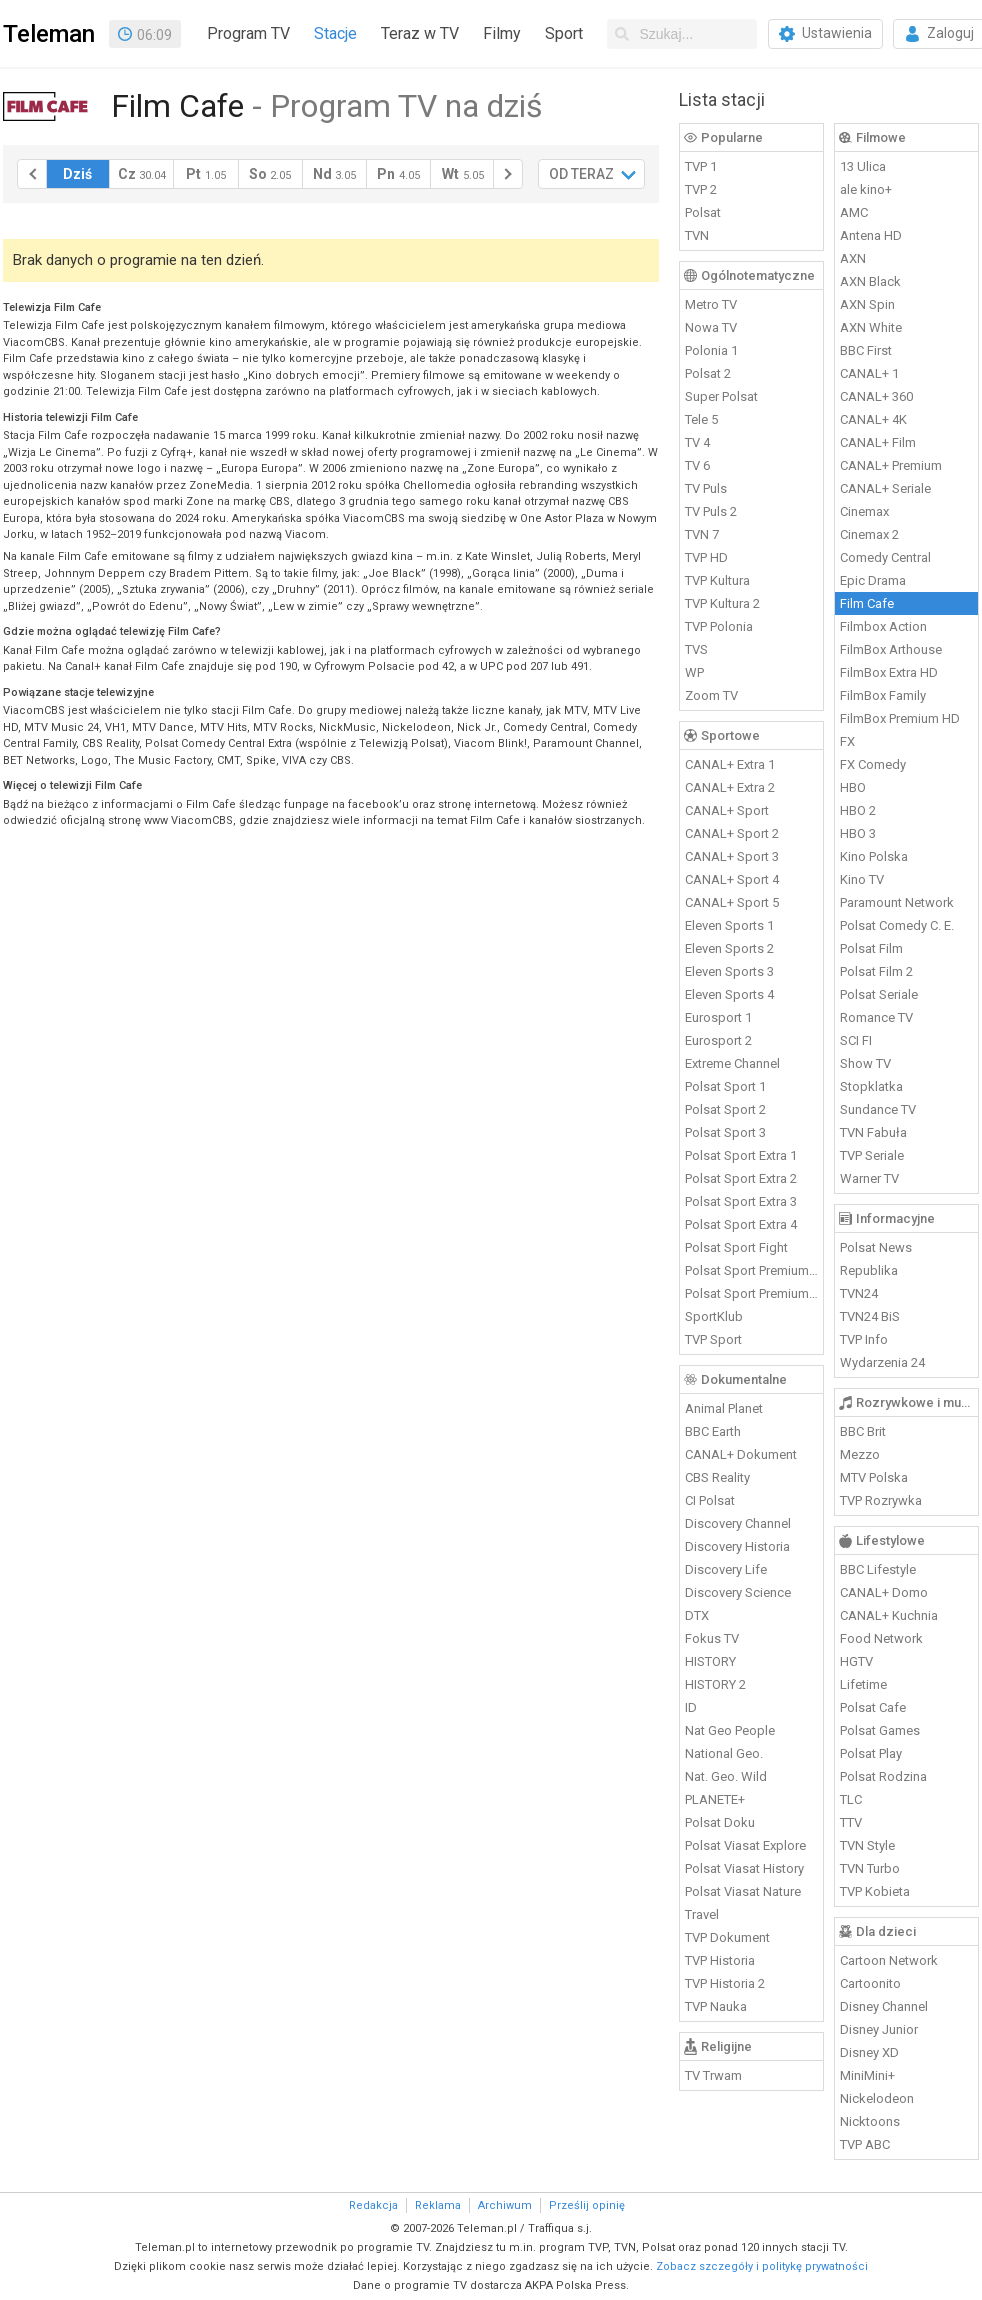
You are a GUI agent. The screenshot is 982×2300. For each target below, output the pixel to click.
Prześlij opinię (587, 2205)
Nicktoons (870, 2121)
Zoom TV (711, 695)
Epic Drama (873, 580)
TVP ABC (865, 2144)
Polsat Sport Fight (736, 1247)
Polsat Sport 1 (725, 1086)
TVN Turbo (870, 1868)
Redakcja (373, 2205)
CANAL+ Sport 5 (732, 902)
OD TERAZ (581, 174)
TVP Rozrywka (881, 1500)
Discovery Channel (738, 1523)
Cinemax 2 (869, 534)
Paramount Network (897, 902)
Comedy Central (885, 557)
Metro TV (711, 304)
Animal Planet (724, 1408)
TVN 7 (702, 534)
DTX (697, 1615)
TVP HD (706, 557)
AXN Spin (867, 304)
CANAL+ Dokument (741, 1454)
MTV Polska (874, 1477)
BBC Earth (713, 1431)
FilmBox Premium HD (900, 718)
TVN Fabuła (873, 1132)
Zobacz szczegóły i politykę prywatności (762, 2266)
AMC (854, 212)
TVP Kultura (717, 580)
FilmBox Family (883, 695)
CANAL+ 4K (873, 419)
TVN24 (859, 1293)
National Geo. (724, 1753)
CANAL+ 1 (869, 373)
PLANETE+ (715, 1799)
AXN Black (870, 281)
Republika (869, 1270)
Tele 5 (701, 419)
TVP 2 (701, 189)
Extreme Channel (732, 1063)
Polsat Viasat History (744, 1868)
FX (847, 741)
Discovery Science (738, 1592)
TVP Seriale (872, 1155)
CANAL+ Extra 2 (730, 787)
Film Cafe (867, 603)
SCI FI (856, 1040)
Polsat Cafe (873, 1707)
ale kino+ (866, 189)
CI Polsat (710, 1500)
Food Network (881, 1638)
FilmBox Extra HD (889, 672)
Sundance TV (878, 1109)
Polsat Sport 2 (725, 1109)
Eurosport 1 (718, 1017)
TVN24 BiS (870, 1316)
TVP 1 (701, 166)
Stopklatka (871, 1086)
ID (691, 1707)
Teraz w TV (420, 33)
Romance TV (876, 1017)
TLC (851, 1799)
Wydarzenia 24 (882, 1362)
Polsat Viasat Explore (745, 1845)
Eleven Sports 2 (729, 948)
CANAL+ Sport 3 (732, 856)
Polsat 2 (708, 373)
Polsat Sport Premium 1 (752, 1270)
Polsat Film (871, 948)
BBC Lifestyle (878, 1569)
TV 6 (697, 465)
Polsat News (876, 1247)
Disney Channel (884, 2006)
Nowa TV (711, 327)
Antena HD (871, 235)
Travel (702, 1914)
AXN (853, 258)
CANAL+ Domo (884, 1592)
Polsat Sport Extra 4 (741, 1224)
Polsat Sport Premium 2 (752, 1293)
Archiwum (505, 2205)
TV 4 (697, 442)
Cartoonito (870, 1983)
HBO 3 (858, 833)
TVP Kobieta (875, 1891)
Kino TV (862, 879)
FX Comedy (873, 764)
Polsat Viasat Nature (743, 1891)
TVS (696, 649)
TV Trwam (713, 2075)
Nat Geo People (730, 1730)
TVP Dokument (727, 1937)
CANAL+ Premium (891, 465)
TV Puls (706, 488)
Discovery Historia (737, 1546)
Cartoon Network (889, 1960)
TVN (697, 235)
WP (694, 672)
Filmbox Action (883, 626)
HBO (853, 787)
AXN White (871, 327)
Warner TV (869, 1178)
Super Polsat (721, 396)
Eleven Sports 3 (729, 971)
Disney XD (869, 2052)
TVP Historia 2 (725, 1983)
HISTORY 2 (715, 1684)
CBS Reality (717, 1477)
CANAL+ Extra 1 (730, 764)
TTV (851, 1822)
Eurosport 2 (718, 1040)
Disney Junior (879, 2029)
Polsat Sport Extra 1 (741, 1155)
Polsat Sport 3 (725, 1132)
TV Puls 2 (711, 511)
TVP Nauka (716, 2006)
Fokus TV (712, 1638)
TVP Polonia (719, 626)
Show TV (865, 1063)
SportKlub (714, 1316)
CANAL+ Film (878, 442)
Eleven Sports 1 (729, 925)
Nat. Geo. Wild (726, 1776)
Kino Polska (874, 856)
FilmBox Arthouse (891, 649)
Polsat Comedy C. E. (897, 925)
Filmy (502, 33)
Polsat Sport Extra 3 (741, 1201)
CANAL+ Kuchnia (889, 1615)
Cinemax (864, 511)
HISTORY (710, 1661)
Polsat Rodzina (883, 1776)
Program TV (248, 33)
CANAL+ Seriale (885, 488)
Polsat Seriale (879, 994)
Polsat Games (880, 1730)
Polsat (703, 212)
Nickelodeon (877, 2098)
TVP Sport (713, 1339)
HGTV (856, 1661)
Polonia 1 (711, 350)
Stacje (335, 33)
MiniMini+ (867, 2075)
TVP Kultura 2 (722, 603)
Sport (564, 33)
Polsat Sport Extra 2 (741, 1178)
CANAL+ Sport (727, 810)
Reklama (438, 2205)
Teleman (49, 34)
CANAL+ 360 (876, 396)
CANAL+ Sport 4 (732, 879)
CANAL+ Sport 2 (732, 833)
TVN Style (867, 1845)
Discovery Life (726, 1569)
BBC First (866, 350)
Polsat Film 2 (876, 971)
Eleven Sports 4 (729, 994)
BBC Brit (863, 1431)
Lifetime (863, 1684)
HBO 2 (858, 810)
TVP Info (864, 1339)
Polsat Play (871, 1753)
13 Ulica (863, 166)
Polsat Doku (720, 1822)
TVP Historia (720, 1960)
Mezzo (860, 1454)
